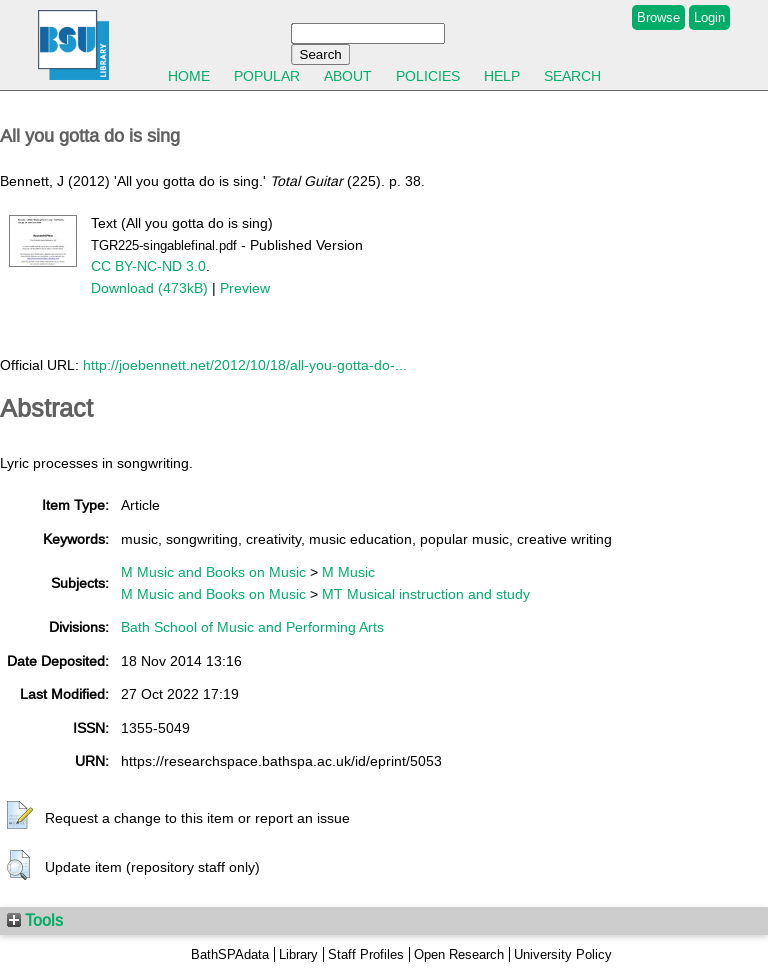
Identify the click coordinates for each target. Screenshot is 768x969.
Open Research (459, 954)
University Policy (563, 954)
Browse (658, 17)
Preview (245, 288)
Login (709, 17)
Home (189, 76)
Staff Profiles (366, 954)
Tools (35, 920)
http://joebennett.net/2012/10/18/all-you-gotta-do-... (245, 365)
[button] (20, 816)
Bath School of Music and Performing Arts (252, 627)
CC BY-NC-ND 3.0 (148, 266)
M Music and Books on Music (213, 572)
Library (298, 954)
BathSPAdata (230, 954)
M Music (348, 572)
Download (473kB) (149, 288)
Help (502, 76)
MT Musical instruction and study (426, 594)
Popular (267, 76)
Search (572, 76)
